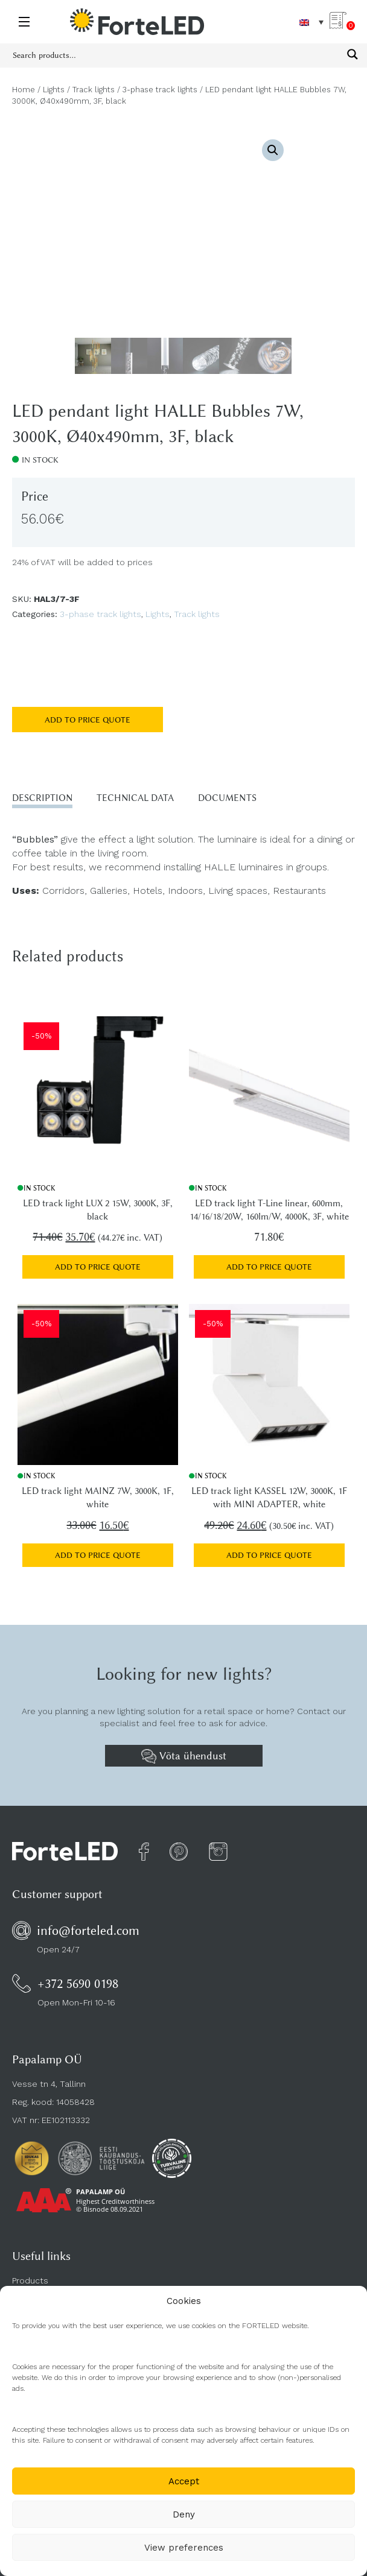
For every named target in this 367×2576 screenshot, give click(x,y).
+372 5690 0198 (77, 1983)
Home (23, 89)
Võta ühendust (183, 1756)
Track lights (93, 89)
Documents (227, 798)
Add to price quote (87, 719)
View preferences (183, 2547)
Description (42, 798)
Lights (54, 89)
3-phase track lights (160, 89)
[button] (273, 150)
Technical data (135, 798)
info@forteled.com (88, 1930)
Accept (183, 2481)
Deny (184, 2514)
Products (30, 2280)
